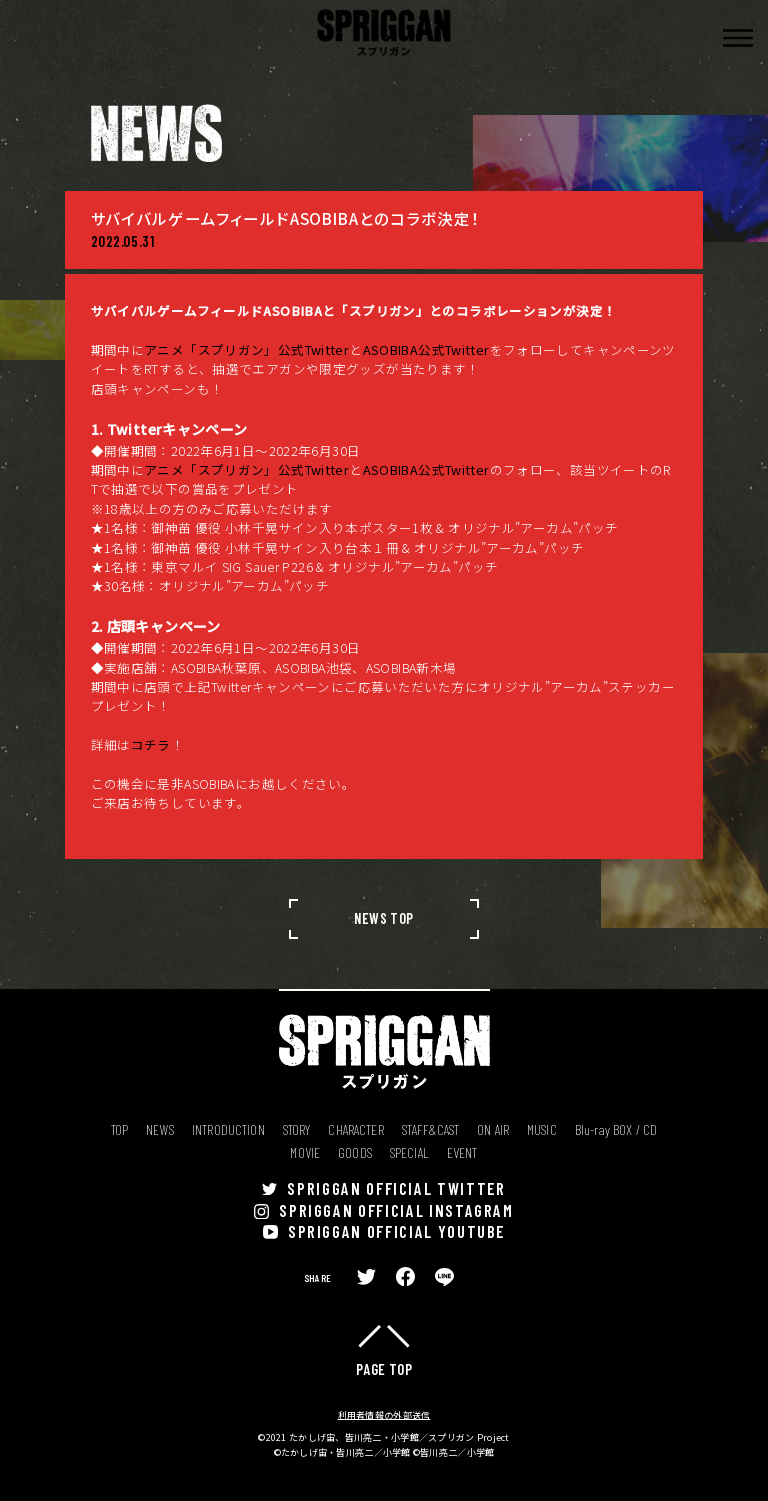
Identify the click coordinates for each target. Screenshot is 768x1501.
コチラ (151, 744)
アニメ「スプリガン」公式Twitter (246, 349)
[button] (738, 38)
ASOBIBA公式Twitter (426, 349)
